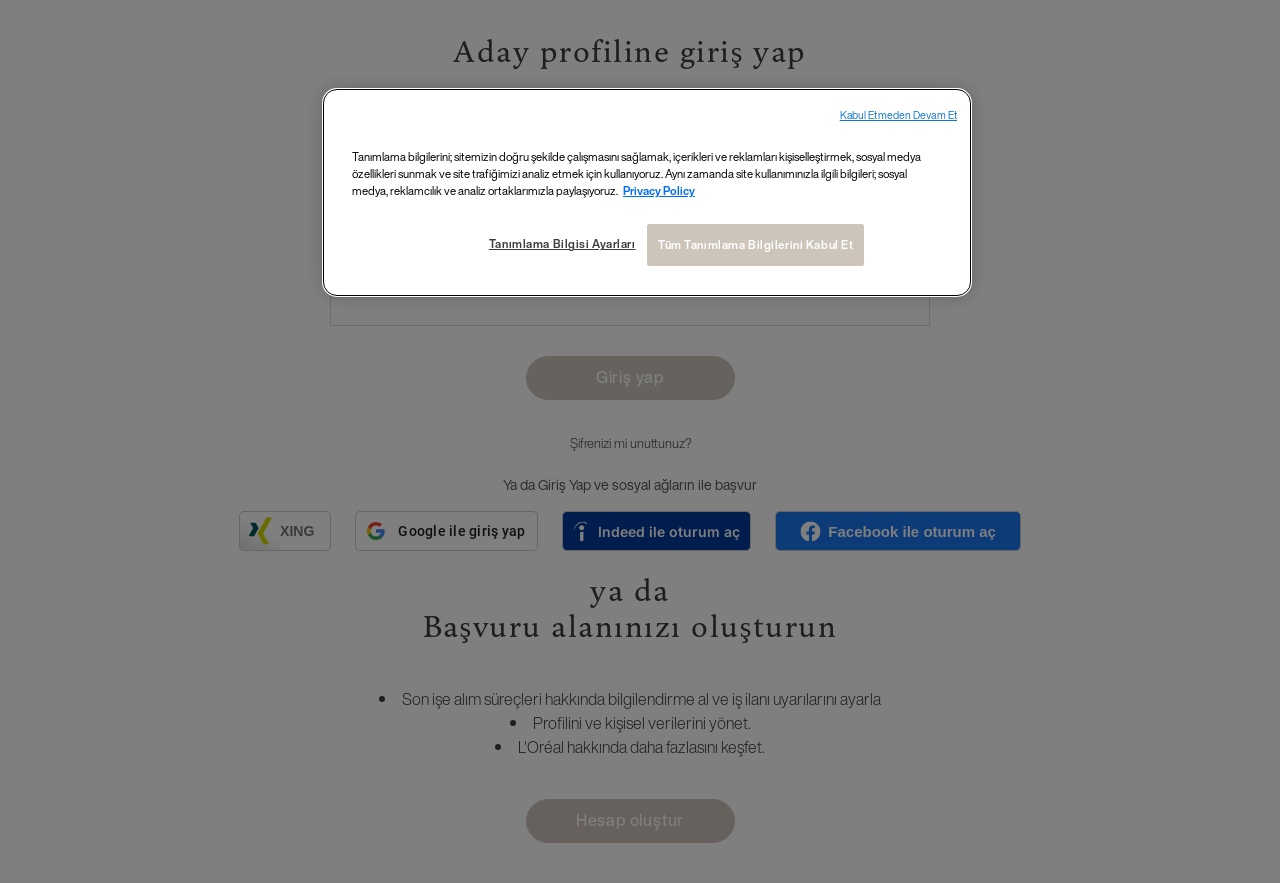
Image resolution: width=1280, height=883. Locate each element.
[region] (647, 192)
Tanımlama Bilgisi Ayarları (562, 243)
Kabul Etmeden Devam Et (898, 115)
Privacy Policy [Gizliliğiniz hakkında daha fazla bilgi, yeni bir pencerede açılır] (659, 190)
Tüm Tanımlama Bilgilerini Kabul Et (755, 244)
